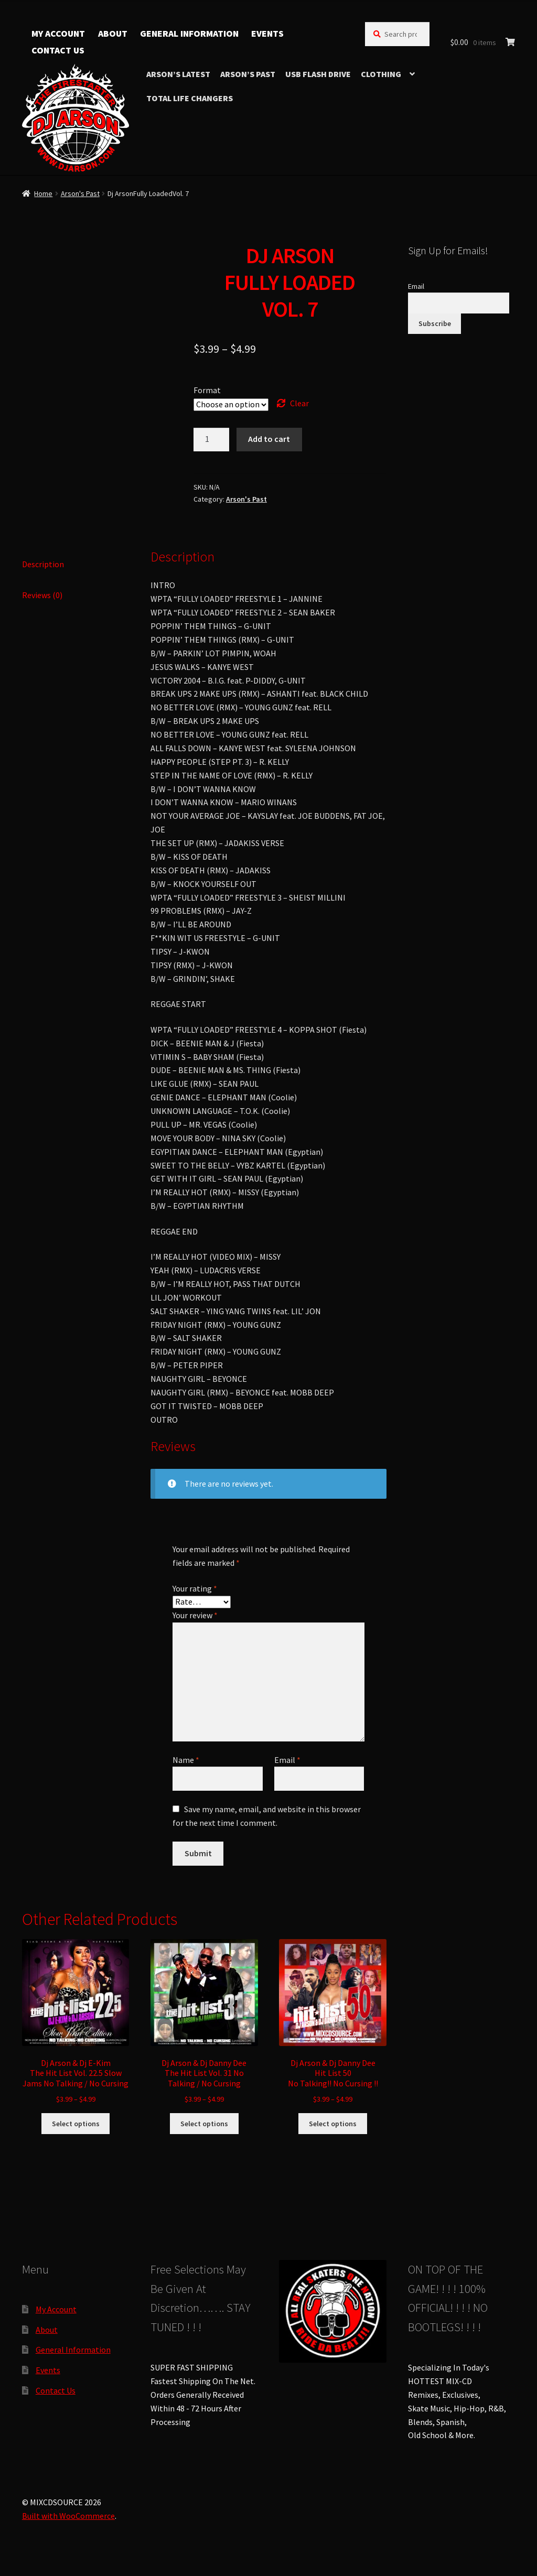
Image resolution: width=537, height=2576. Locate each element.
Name (186, 1760)
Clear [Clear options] (299, 403)
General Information (189, 33)
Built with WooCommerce (68, 2515)
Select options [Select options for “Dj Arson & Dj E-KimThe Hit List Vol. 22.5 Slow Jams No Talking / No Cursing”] (76, 2123)
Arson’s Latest (178, 74)
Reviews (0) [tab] (42, 595)
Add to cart (269, 439)
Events (267, 33)
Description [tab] (43, 564)
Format (207, 390)
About (112, 33)
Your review (195, 1615)
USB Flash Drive (318, 74)
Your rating (195, 1588)
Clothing (381, 74)
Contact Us (57, 50)
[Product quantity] (211, 440)
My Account (58, 33)
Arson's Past (80, 193)
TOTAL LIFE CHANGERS (189, 98)
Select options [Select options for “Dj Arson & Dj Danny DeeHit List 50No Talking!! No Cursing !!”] (333, 2123)
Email (287, 1760)
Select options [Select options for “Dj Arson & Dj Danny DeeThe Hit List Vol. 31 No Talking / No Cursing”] (204, 2123)
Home (43, 193)
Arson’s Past (247, 74)
